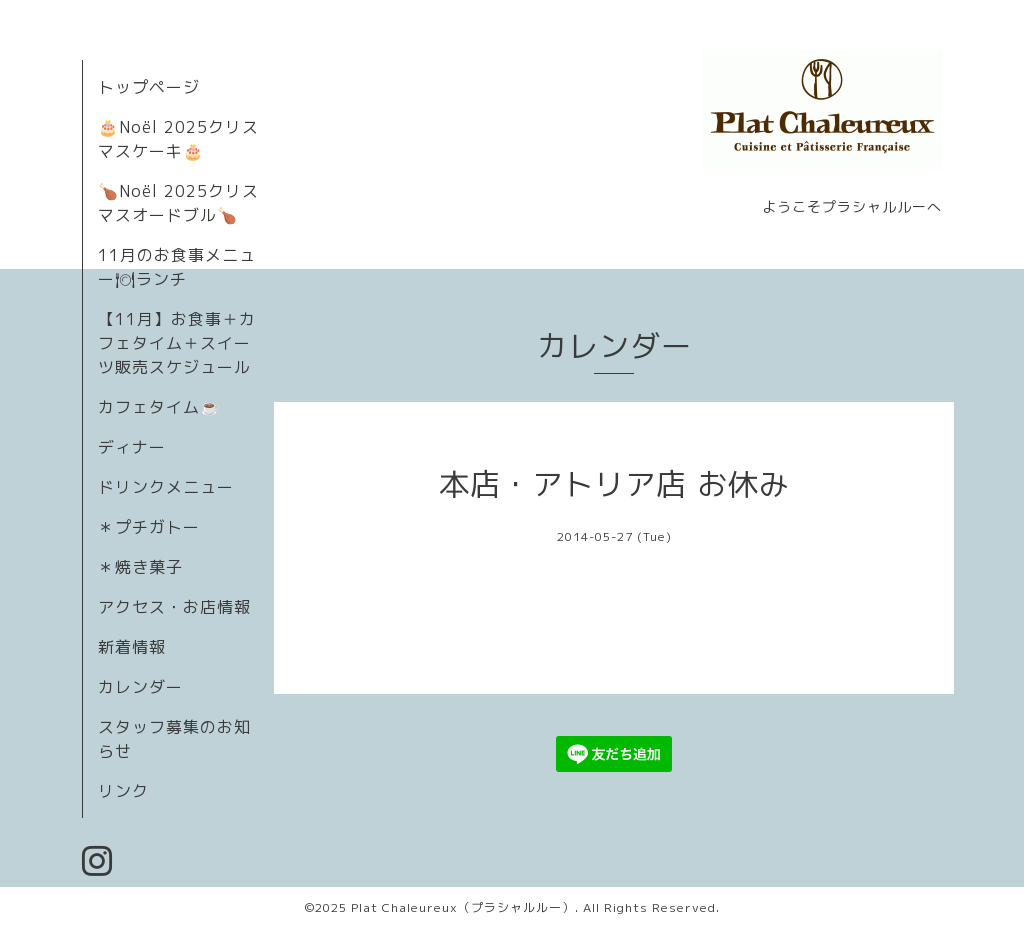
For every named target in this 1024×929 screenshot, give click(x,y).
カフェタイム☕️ (159, 407)
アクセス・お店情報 (174, 607)
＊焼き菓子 (140, 567)
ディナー (132, 447)
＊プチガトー (149, 527)
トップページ (149, 87)
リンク (123, 791)
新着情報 (132, 647)
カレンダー (140, 687)
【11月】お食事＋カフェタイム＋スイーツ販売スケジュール (177, 343)
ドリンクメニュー (166, 487)
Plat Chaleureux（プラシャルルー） (463, 907)
